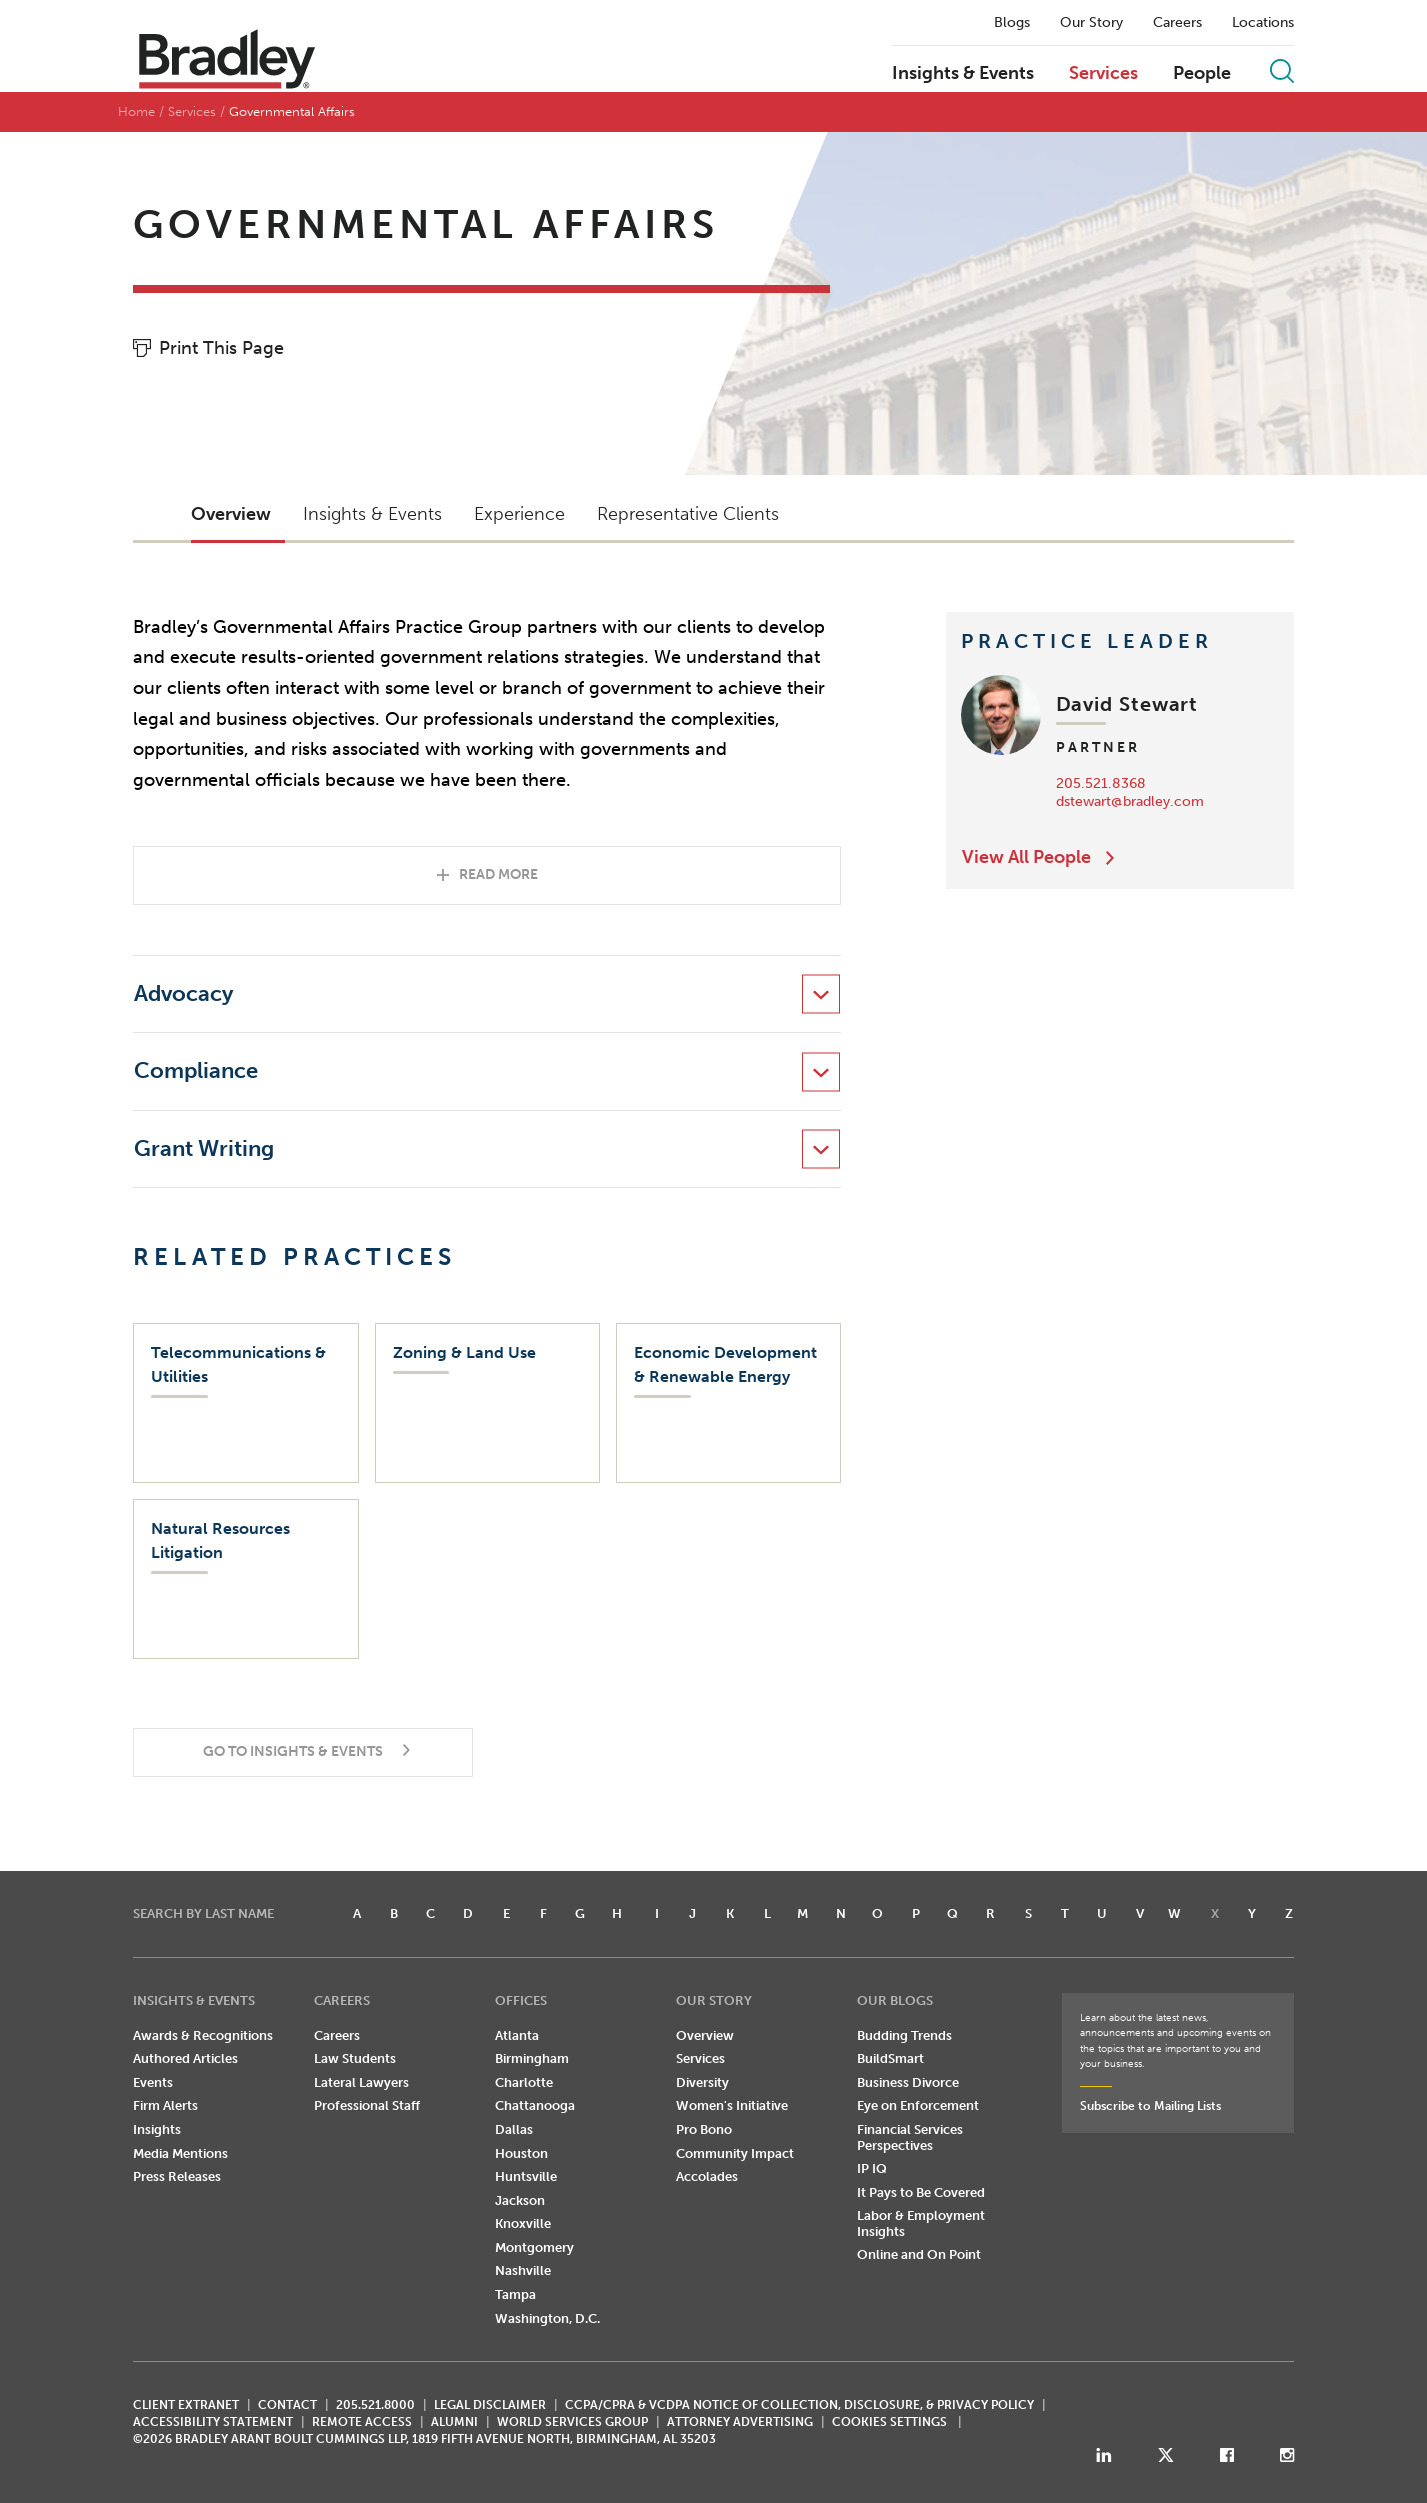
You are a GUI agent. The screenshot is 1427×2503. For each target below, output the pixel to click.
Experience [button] (519, 514)
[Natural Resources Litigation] (245, 1579)
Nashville (523, 2270)
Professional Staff (367, 2105)
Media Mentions (180, 2153)
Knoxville (523, 2223)
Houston (521, 2153)
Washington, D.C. (547, 2318)
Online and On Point (919, 2254)
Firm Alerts (165, 2105)
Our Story (1091, 23)
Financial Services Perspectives (910, 2137)
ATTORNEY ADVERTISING (740, 2422)
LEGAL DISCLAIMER (490, 2405)
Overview (705, 2035)
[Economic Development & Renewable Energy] (728, 1403)
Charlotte (524, 2082)
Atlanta (517, 2035)
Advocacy (183, 993)
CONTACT (287, 2405)
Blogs (1012, 23)
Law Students (355, 2058)
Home (136, 111)
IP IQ (872, 2168)
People (1202, 74)
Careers (1177, 23)
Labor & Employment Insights (921, 2223)
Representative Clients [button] (688, 514)
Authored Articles (185, 2058)
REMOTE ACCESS (362, 2422)
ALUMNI (454, 2422)
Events (153, 2082)
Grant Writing (204, 1148)
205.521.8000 (375, 2405)
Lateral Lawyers (361, 2082)
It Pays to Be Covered (921, 2192)
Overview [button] (231, 514)
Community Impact (735, 2153)
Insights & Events (963, 74)
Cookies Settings (889, 2422)
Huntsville (526, 2176)
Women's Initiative (732, 2105)
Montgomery (534, 2247)
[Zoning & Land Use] (487, 1403)
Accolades (707, 2176)
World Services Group (572, 2422)
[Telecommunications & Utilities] (245, 1403)
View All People (1026, 857)
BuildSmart (890, 2058)
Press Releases (177, 2176)
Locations (1263, 23)
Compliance (196, 1070)
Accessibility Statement (213, 2422)
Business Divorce (908, 2082)
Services (1103, 74)
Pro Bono (704, 2129)
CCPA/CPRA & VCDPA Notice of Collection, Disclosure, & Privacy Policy (799, 2405)
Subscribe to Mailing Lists (1150, 2106)
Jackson (520, 2200)
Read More (498, 874)
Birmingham (532, 2058)
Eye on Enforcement (918, 2105)
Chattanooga (535, 2105)
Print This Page (221, 348)
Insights (157, 2129)
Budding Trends (904, 2035)
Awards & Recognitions (203, 2035)
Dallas (514, 2129)
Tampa (515, 2294)
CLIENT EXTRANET (186, 2405)
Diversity (702, 2082)
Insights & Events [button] (372, 514)
